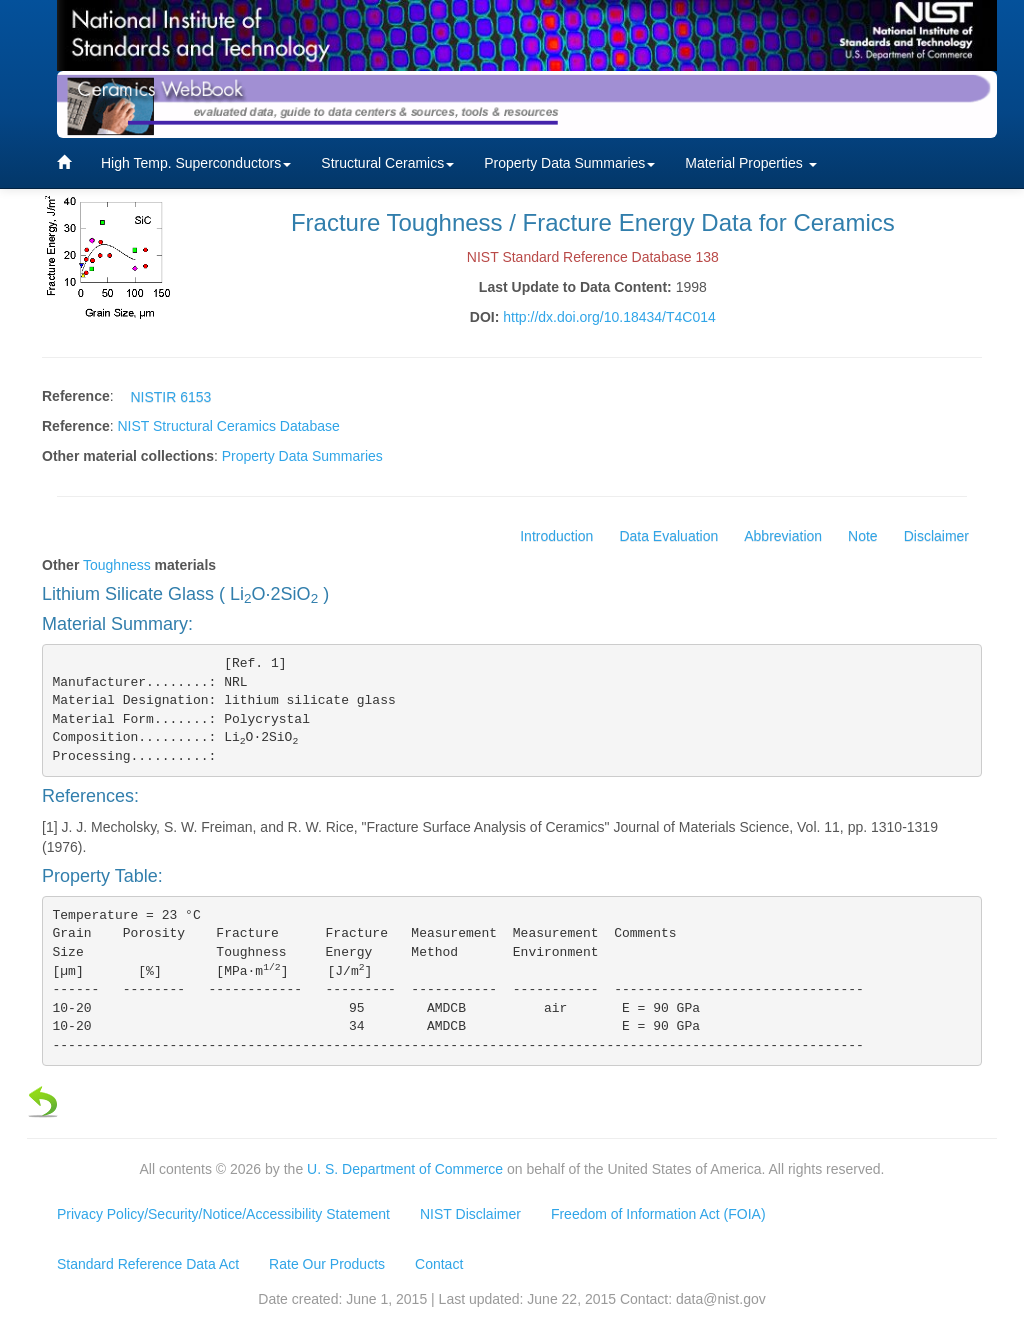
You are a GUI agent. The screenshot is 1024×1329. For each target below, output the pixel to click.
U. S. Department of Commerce (405, 1169)
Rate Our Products (327, 1264)
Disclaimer (936, 536)
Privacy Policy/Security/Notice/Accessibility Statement (223, 1214)
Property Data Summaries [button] (569, 163)
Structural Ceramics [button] (387, 163)
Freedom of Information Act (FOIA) (658, 1214)
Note (863, 536)
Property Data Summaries (302, 456)
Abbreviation (783, 536)
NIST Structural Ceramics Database (228, 426)
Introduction (556, 536)
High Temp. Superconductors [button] (196, 163)
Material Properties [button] (750, 163)
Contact (439, 1264)
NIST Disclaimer (470, 1214)
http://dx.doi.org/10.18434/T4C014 (609, 317)
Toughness (117, 565)
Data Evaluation (668, 536)
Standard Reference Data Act (148, 1264)
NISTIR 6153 (170, 397)
